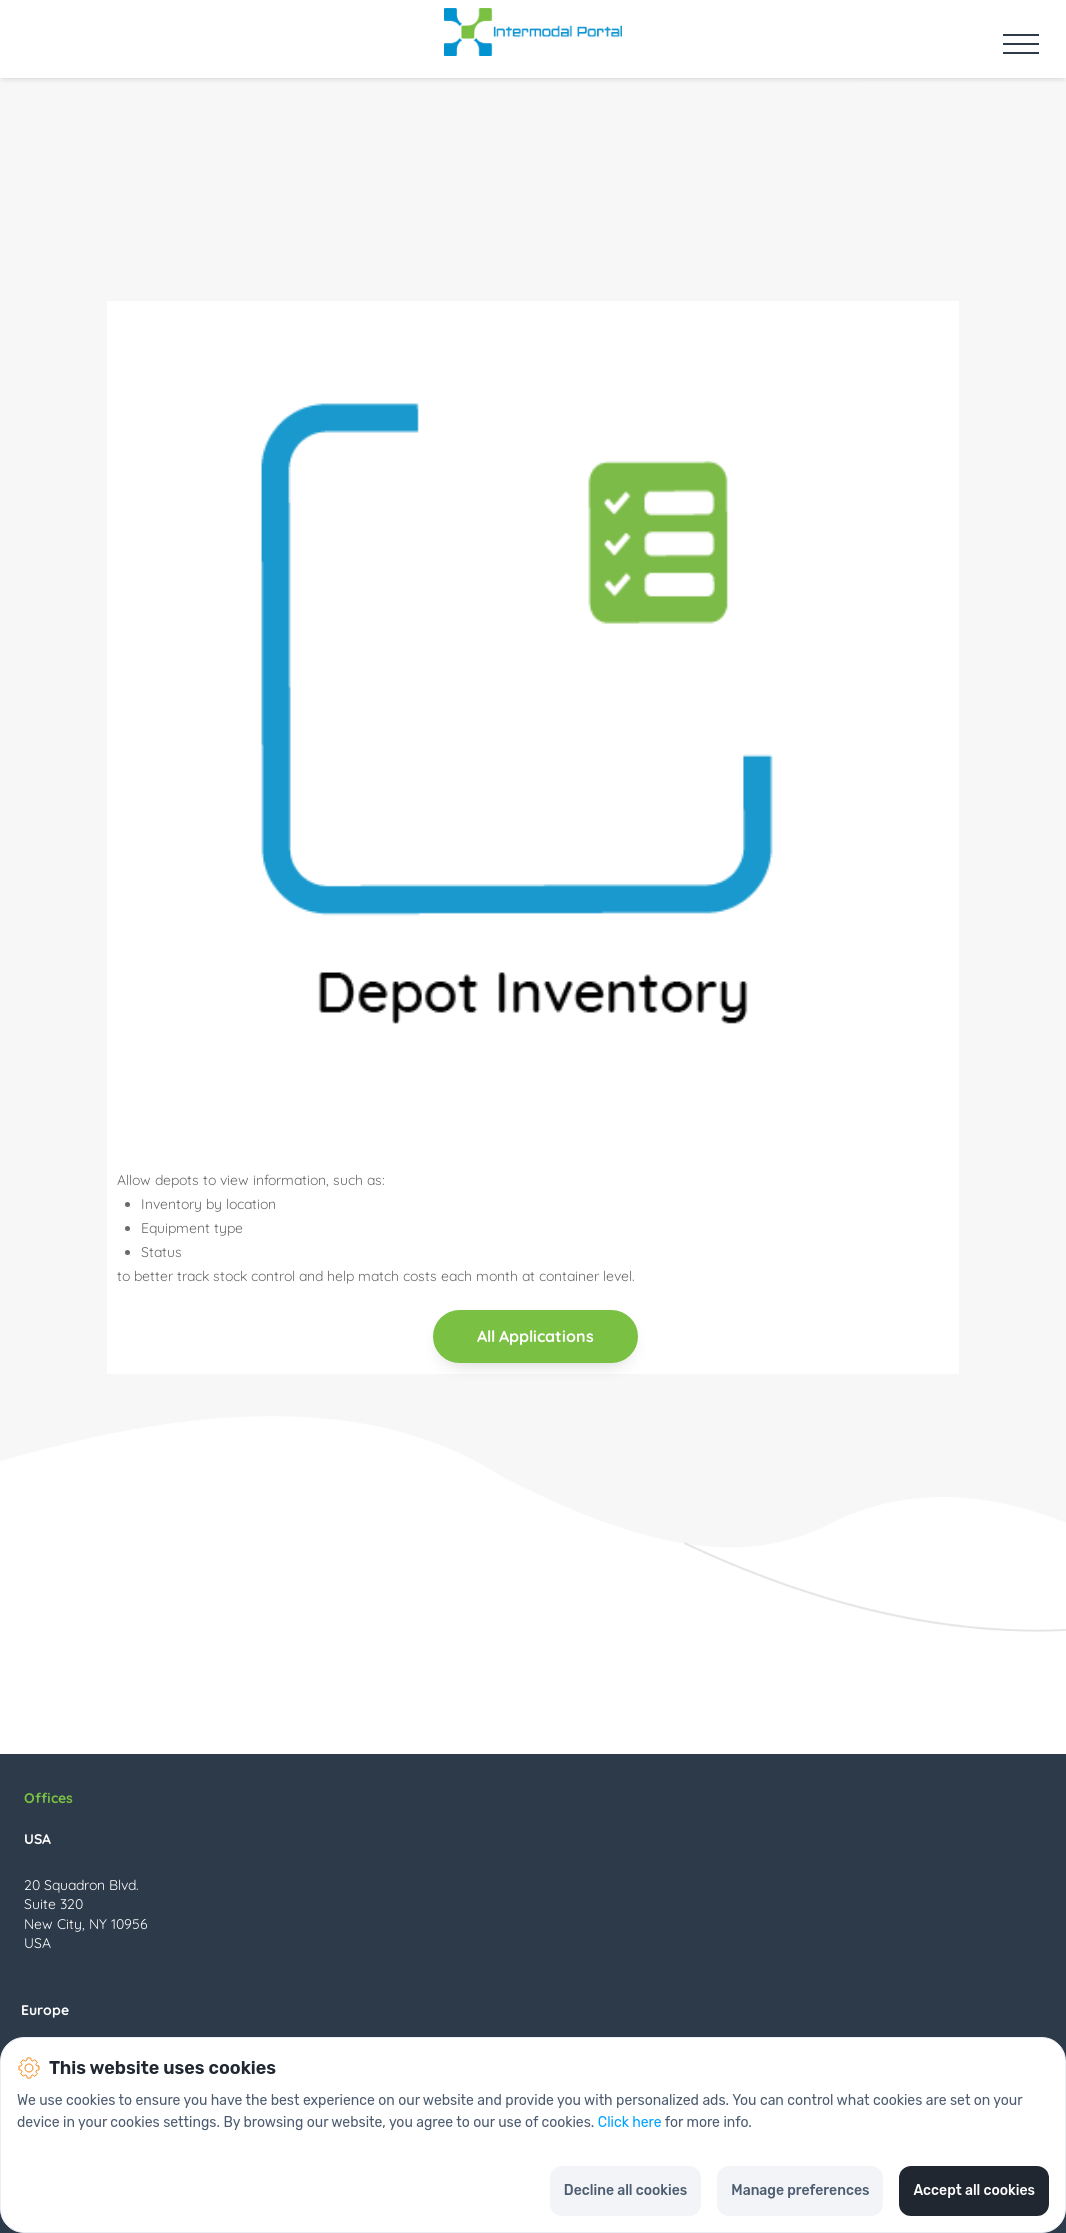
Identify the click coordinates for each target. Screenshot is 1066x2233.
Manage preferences (800, 2190)
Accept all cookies (974, 2190)
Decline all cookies (625, 2190)
